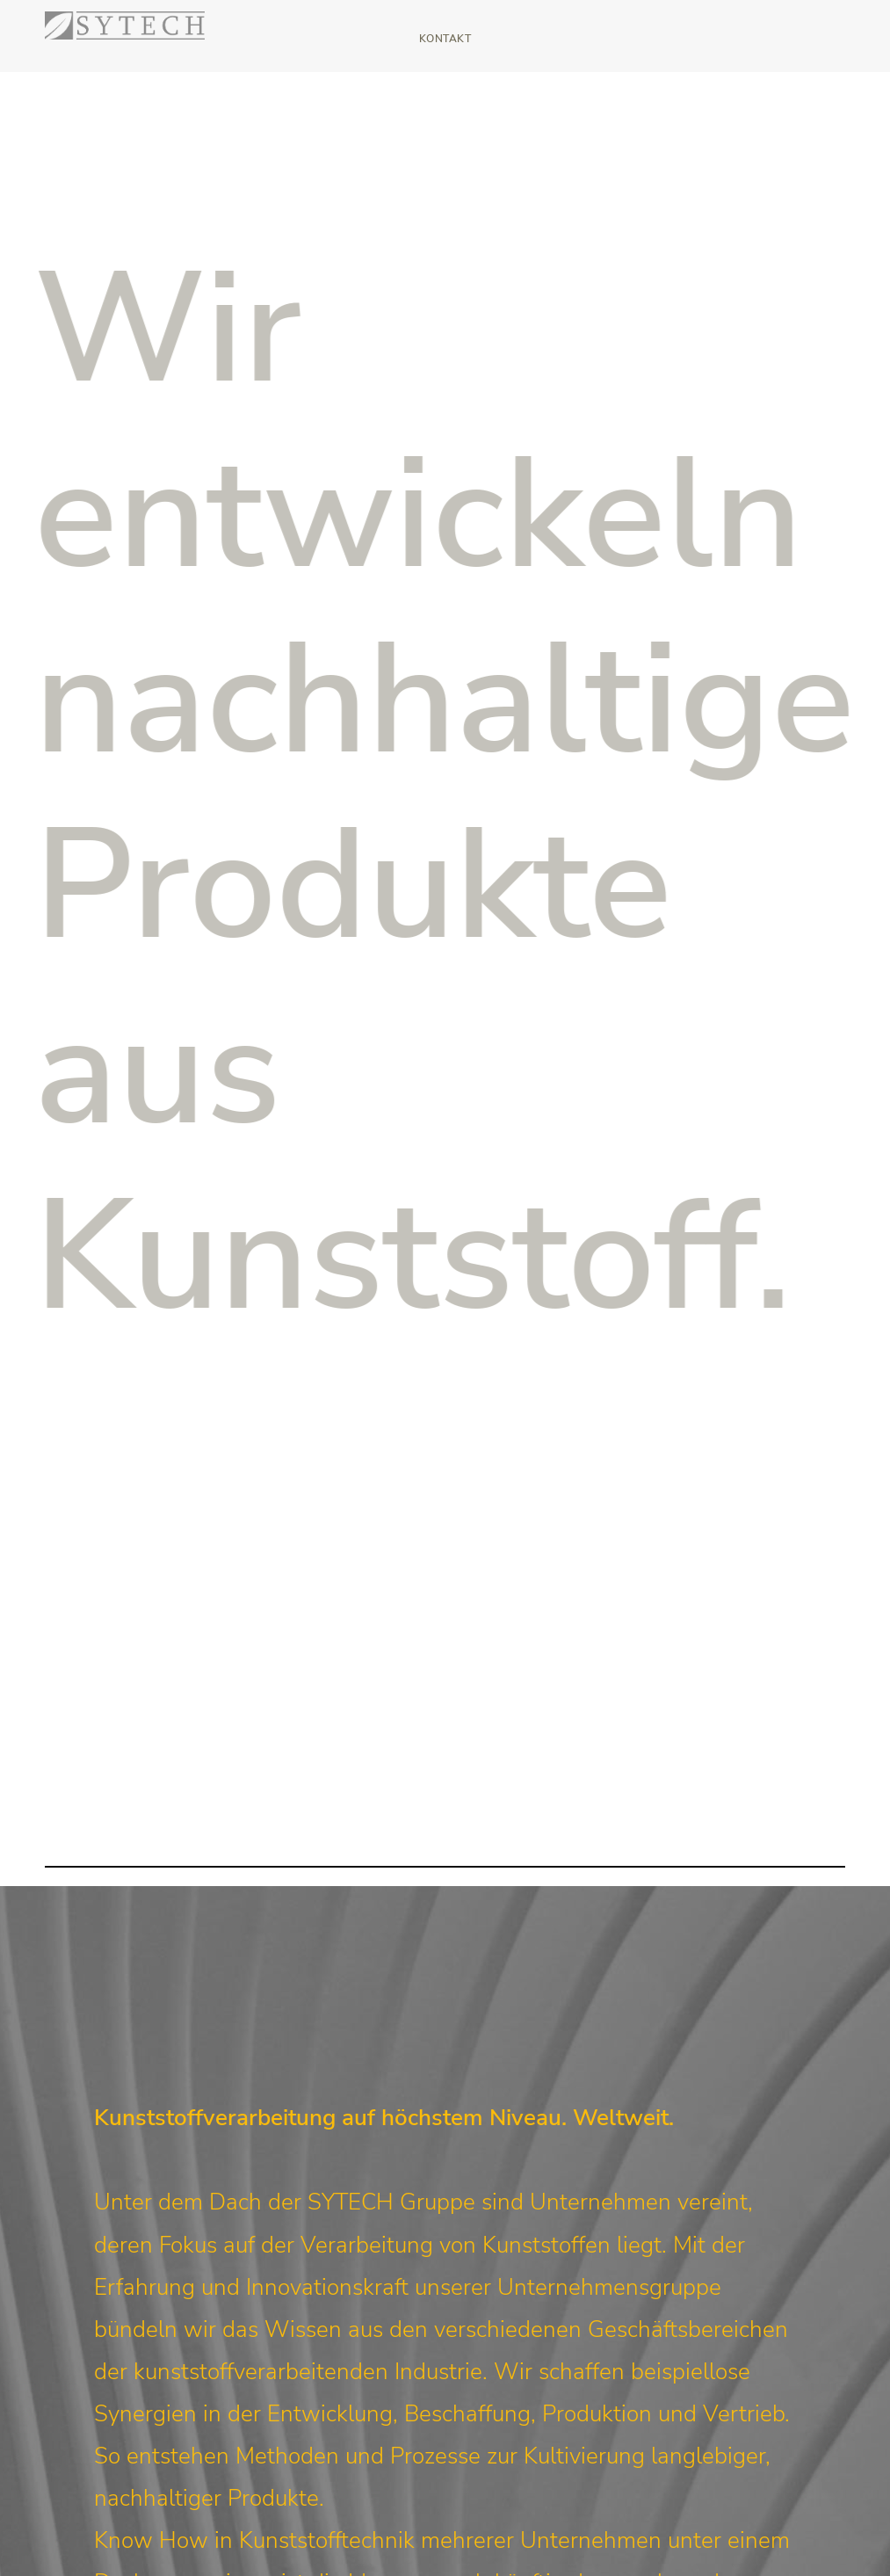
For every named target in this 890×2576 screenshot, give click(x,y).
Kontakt (445, 39)
